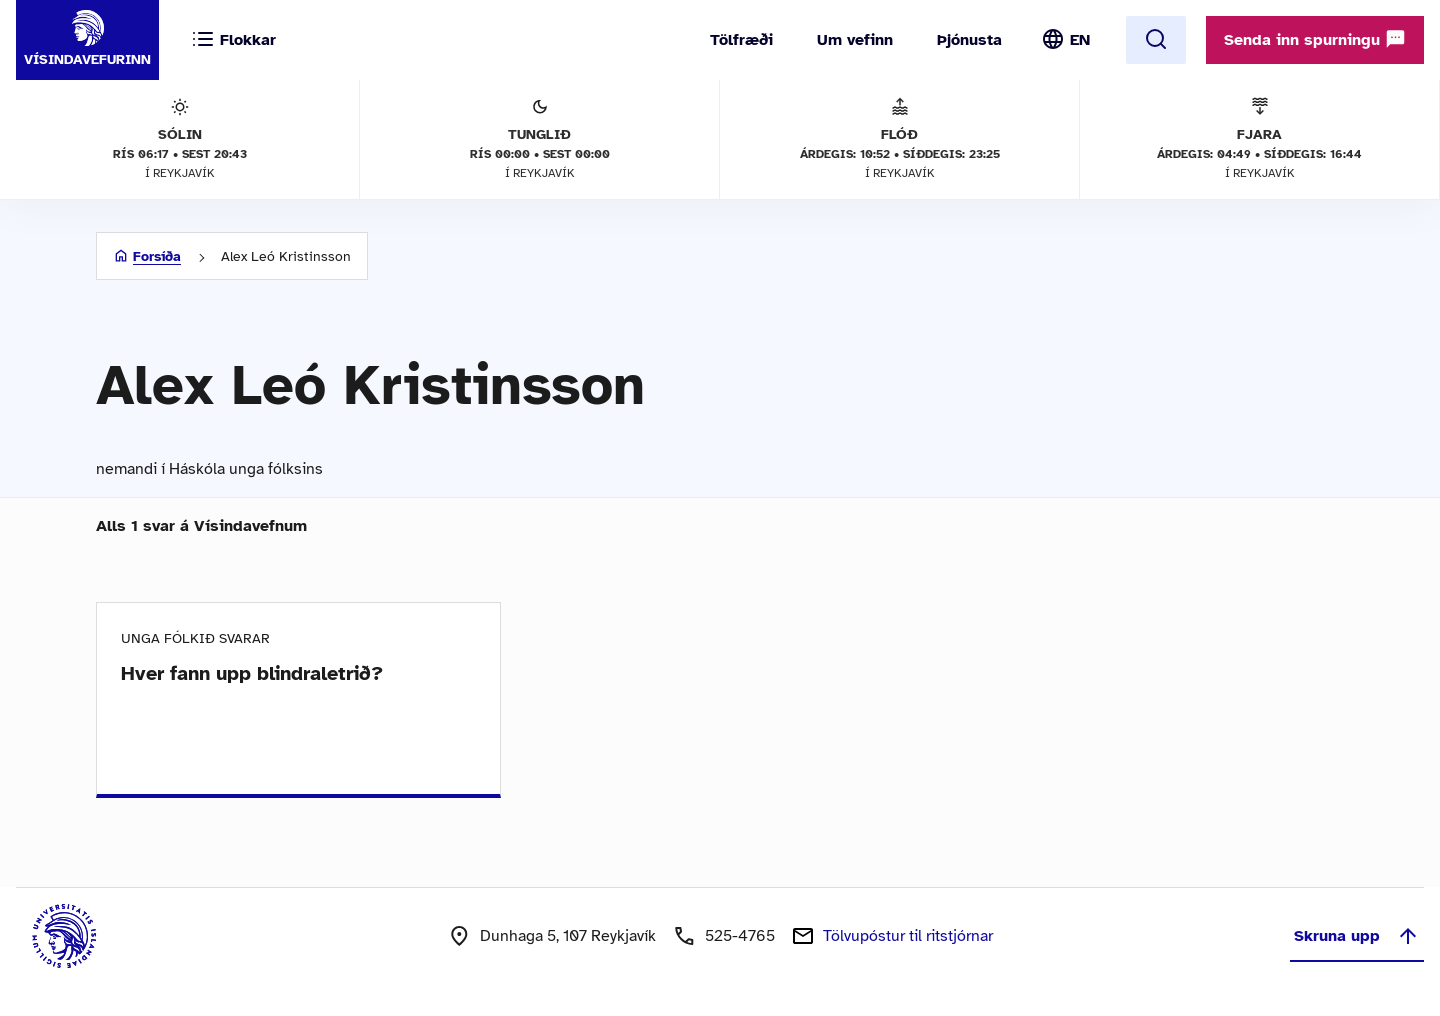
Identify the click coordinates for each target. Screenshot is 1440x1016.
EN (1080, 40)
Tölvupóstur (908, 936)
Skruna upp (1357, 936)
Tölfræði (741, 40)
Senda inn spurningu (1315, 39)
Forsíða (157, 256)
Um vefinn (855, 40)
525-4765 (740, 936)
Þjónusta (969, 40)
